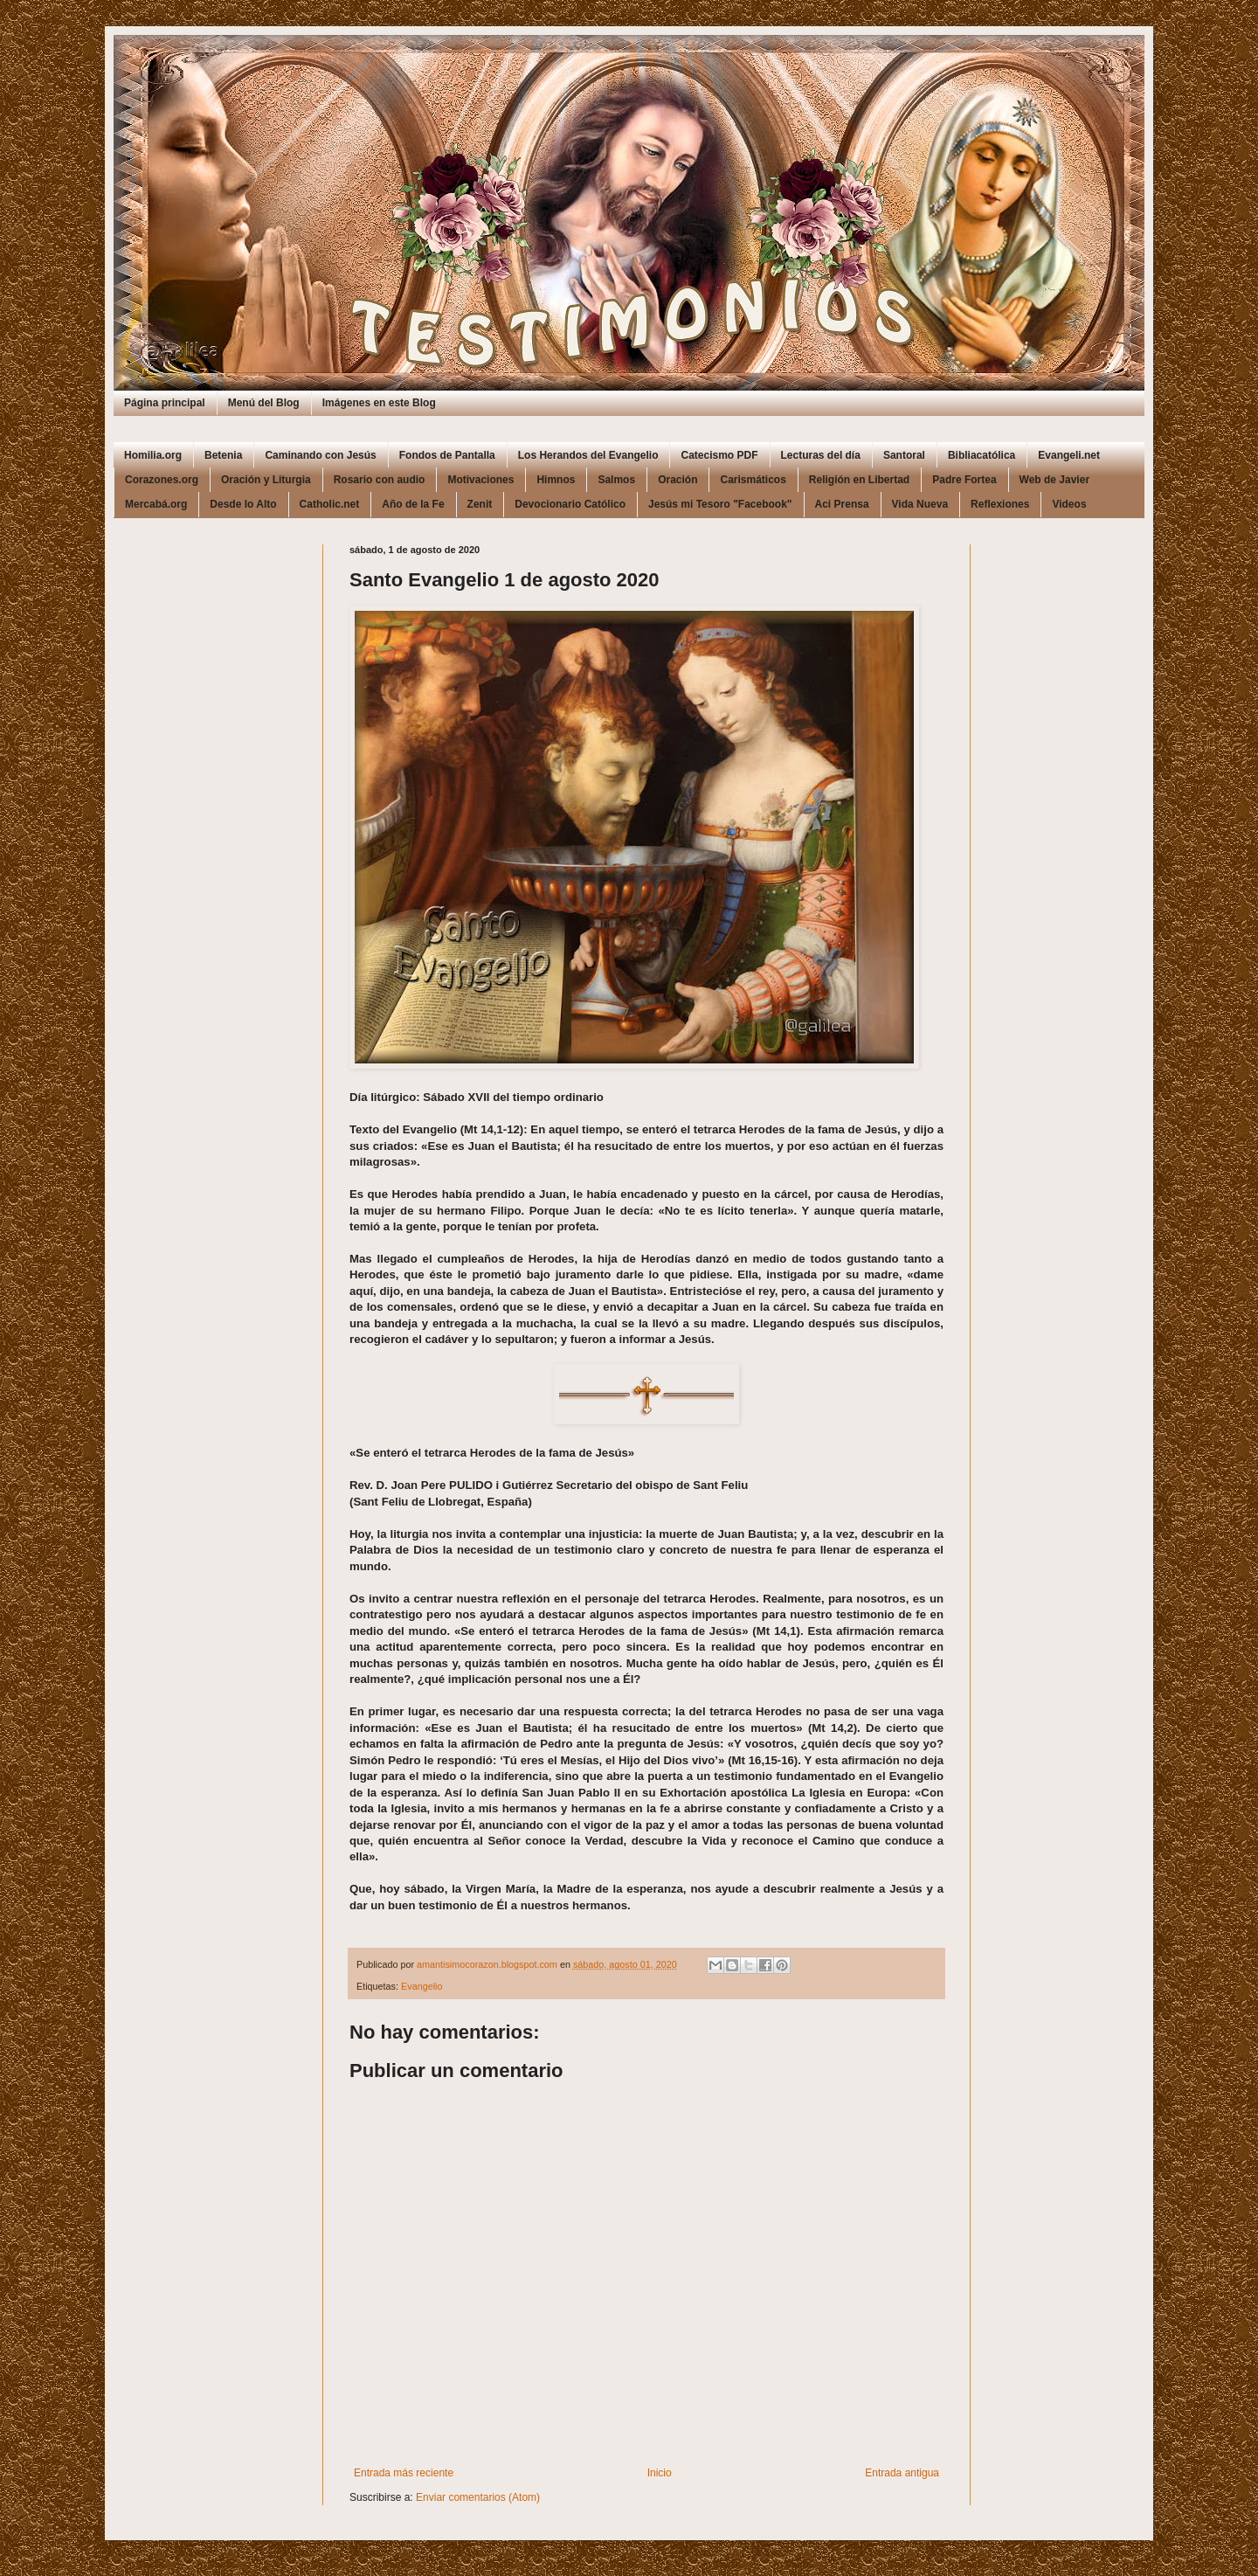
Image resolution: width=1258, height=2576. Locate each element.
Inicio (659, 2473)
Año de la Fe (413, 504)
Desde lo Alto (243, 504)
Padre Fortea (964, 480)
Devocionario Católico (570, 504)
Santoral (904, 455)
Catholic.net (330, 504)
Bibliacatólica (981, 455)
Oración (677, 480)
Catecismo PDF (719, 455)
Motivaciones (480, 480)
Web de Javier (1054, 480)
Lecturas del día (821, 455)
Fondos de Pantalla (447, 455)
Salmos (616, 480)
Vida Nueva (920, 504)
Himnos (555, 480)
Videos (1069, 504)
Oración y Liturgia (266, 480)
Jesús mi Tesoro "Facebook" (720, 504)
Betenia (223, 455)
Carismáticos (752, 480)
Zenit (480, 504)
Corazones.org (161, 480)
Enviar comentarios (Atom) (478, 2497)
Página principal (164, 403)
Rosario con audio (379, 480)
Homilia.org (153, 455)
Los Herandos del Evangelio (588, 455)
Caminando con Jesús (320, 455)
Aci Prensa (842, 504)
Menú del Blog (264, 403)
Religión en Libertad (859, 480)
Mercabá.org (156, 504)
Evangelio (421, 1986)
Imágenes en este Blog (379, 403)
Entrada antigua (902, 2473)
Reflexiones (1000, 504)
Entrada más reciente (403, 2473)
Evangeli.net (1069, 455)
